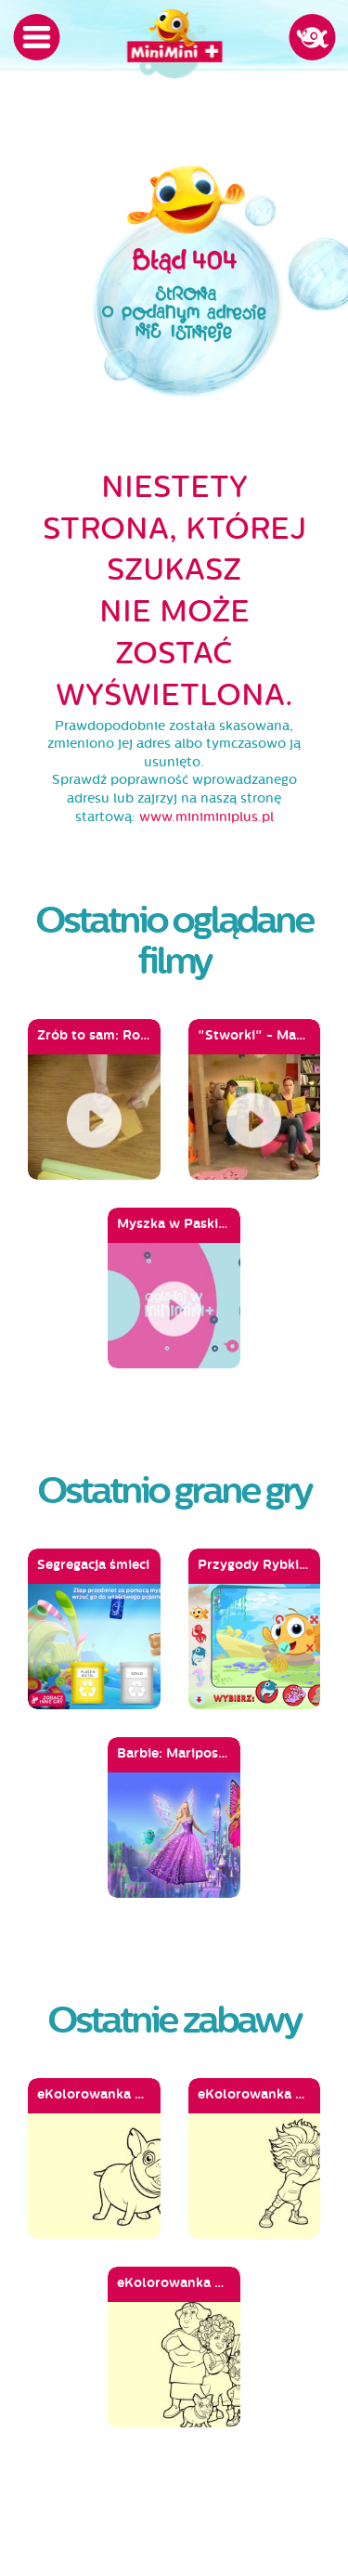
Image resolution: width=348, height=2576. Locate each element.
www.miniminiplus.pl (206, 817)
